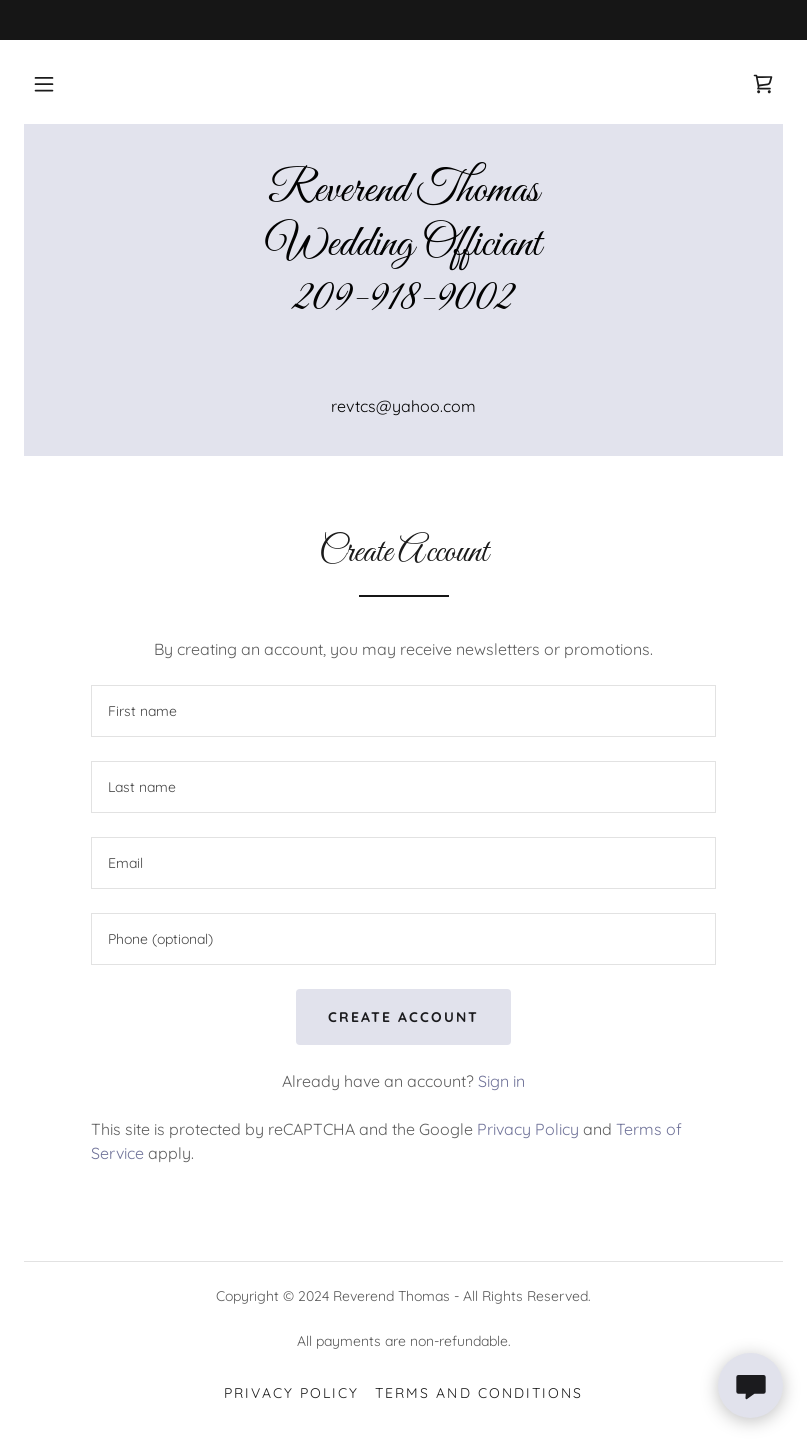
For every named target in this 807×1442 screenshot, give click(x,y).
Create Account (403, 1017)
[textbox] (403, 711)
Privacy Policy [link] (528, 1129)
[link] (763, 84)
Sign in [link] (501, 1081)
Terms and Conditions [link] (478, 1393)
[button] (44, 84)
